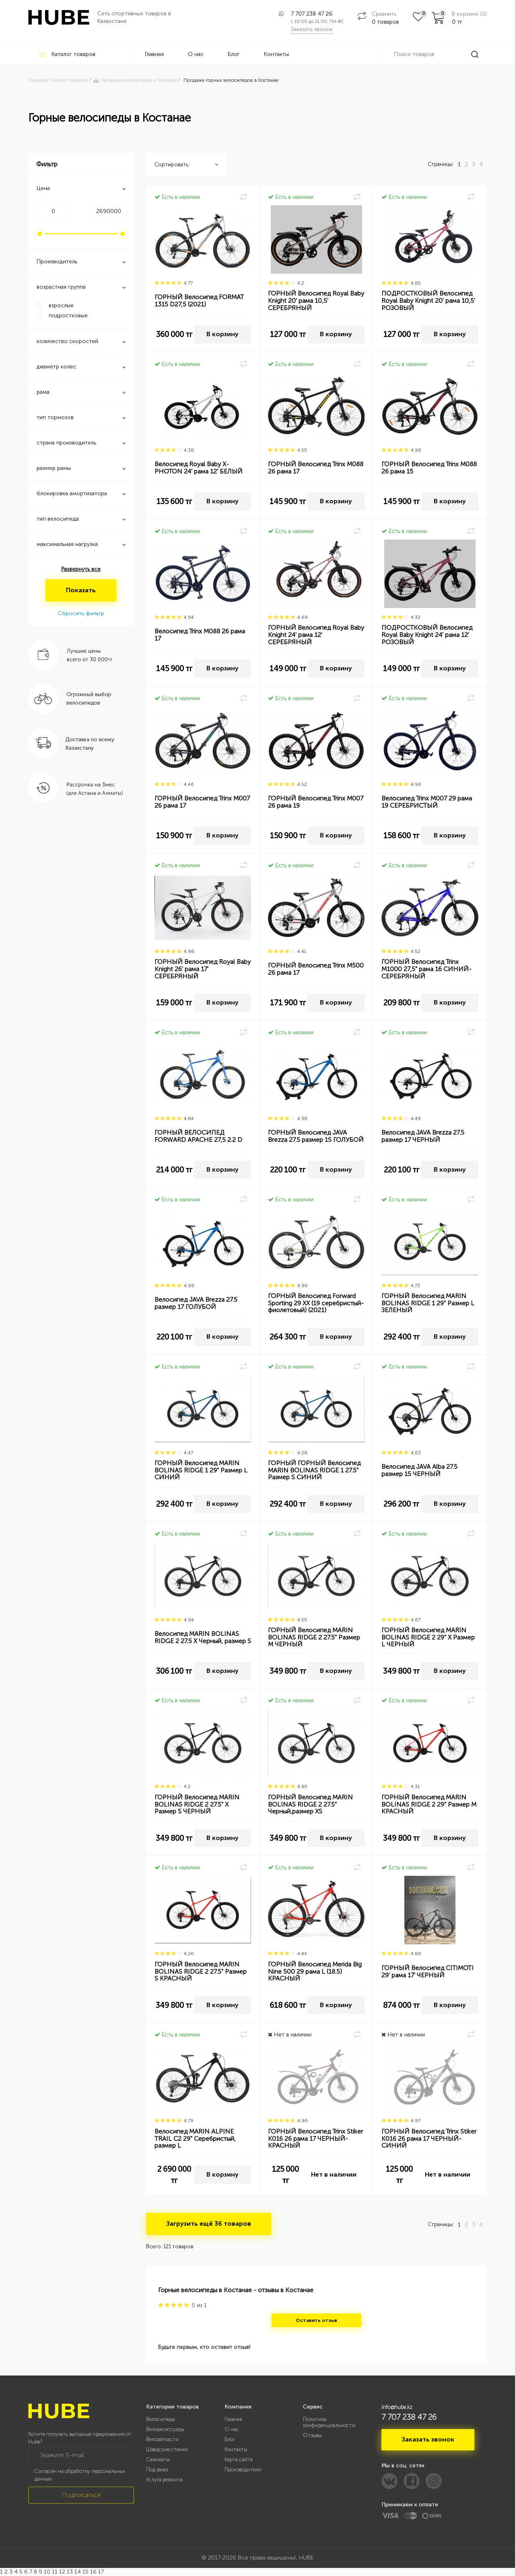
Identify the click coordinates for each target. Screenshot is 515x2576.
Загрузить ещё (209, 2223)
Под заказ (157, 2469)
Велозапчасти (162, 2439)
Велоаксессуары (165, 2429)
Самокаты (158, 2459)
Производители (243, 2469)
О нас (196, 54)
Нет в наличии (333, 2174)
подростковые (68, 315)
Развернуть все (81, 569)
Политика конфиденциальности (329, 2422)
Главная (154, 54)
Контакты (276, 54)
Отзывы (312, 2435)
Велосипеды (160, 2419)
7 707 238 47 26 (311, 13)
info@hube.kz (396, 2407)
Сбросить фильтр (81, 613)
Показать (81, 590)
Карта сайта (239, 2459)
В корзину (222, 334)
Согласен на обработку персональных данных (79, 2475)
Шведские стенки (167, 2449)
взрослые (61, 305)
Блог (234, 54)
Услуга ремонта (164, 2480)
